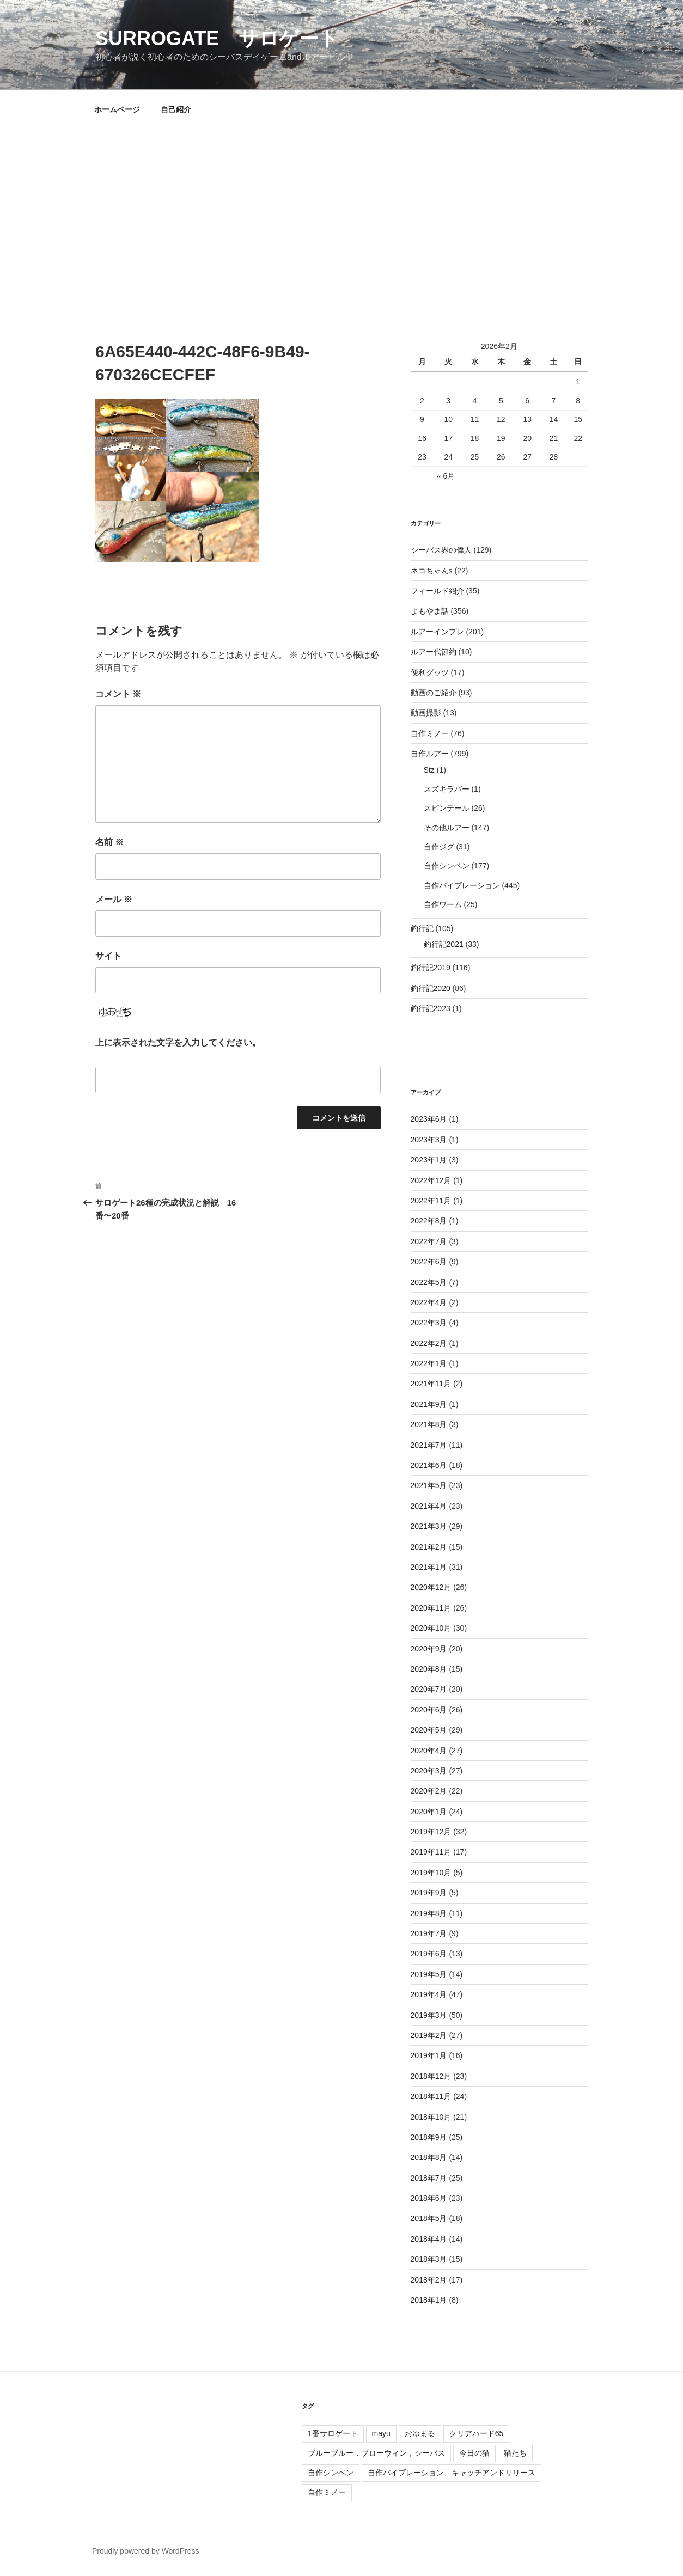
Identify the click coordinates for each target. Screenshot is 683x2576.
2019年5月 (429, 1974)
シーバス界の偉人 (441, 550)
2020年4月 (429, 1750)
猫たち (515, 2453)
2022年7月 (429, 1241)
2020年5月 (429, 1730)
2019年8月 (429, 1913)
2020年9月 (429, 1648)
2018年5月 (429, 2218)
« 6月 (446, 476)
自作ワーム (443, 904)
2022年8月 (429, 1220)
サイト (108, 955)
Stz (429, 770)
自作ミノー (430, 733)
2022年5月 (429, 1282)
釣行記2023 (430, 1008)
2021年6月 (429, 1465)
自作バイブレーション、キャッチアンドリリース (451, 2472)
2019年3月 (429, 2015)
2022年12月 (431, 1180)
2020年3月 (429, 1770)
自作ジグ (439, 846)
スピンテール (446, 808)
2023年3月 (429, 1139)
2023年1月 (429, 1159)
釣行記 (422, 928)
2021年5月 (429, 1485)
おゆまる (420, 2433)
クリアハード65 (476, 2433)
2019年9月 (429, 1892)
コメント (118, 694)
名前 (109, 842)
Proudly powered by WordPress (145, 2551)
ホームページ (117, 109)
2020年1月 (429, 1811)
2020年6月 (429, 1709)
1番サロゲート (333, 2433)
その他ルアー (446, 827)
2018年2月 (429, 2279)
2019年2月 (429, 2035)
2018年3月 (429, 2259)
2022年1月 (429, 1363)
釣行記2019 (430, 967)
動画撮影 (426, 712)
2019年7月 (429, 1933)
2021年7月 (429, 1445)
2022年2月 (429, 1343)
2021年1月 (429, 1567)
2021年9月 (429, 1404)
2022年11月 (431, 1200)
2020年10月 (431, 1628)
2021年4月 (429, 1506)
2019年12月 (431, 1831)
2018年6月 (429, 2198)
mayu (381, 2433)
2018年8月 (429, 2157)
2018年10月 (431, 2117)
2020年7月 (429, 1689)
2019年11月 (431, 1851)
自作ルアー (430, 753)
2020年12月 (431, 1587)
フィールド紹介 (437, 590)
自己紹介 (176, 109)
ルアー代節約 (433, 651)
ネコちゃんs (432, 570)
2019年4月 (429, 1994)
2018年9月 (429, 2137)
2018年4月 (429, 2239)
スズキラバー (446, 789)
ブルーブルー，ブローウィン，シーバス (376, 2453)
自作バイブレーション (462, 885)
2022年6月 (429, 1261)
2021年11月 (431, 1383)
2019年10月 (431, 1872)
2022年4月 (429, 1302)
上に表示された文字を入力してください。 (178, 1042)
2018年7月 (429, 2178)
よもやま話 (430, 611)
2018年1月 (429, 2300)
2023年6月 (429, 1119)
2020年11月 (431, 1608)
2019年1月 (429, 2055)
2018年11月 (431, 2096)
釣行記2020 (430, 988)
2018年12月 (431, 2076)
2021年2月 (429, 1547)
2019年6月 (429, 1953)
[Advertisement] (341, 210)
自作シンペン (446, 865)
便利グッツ (430, 672)
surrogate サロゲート (217, 38)
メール (113, 899)
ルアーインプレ (437, 631)
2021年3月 (429, 1526)
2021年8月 (429, 1424)
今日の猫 (474, 2453)
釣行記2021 (444, 944)
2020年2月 (429, 1790)
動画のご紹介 (433, 692)
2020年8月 (429, 1669)
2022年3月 (429, 1322)
